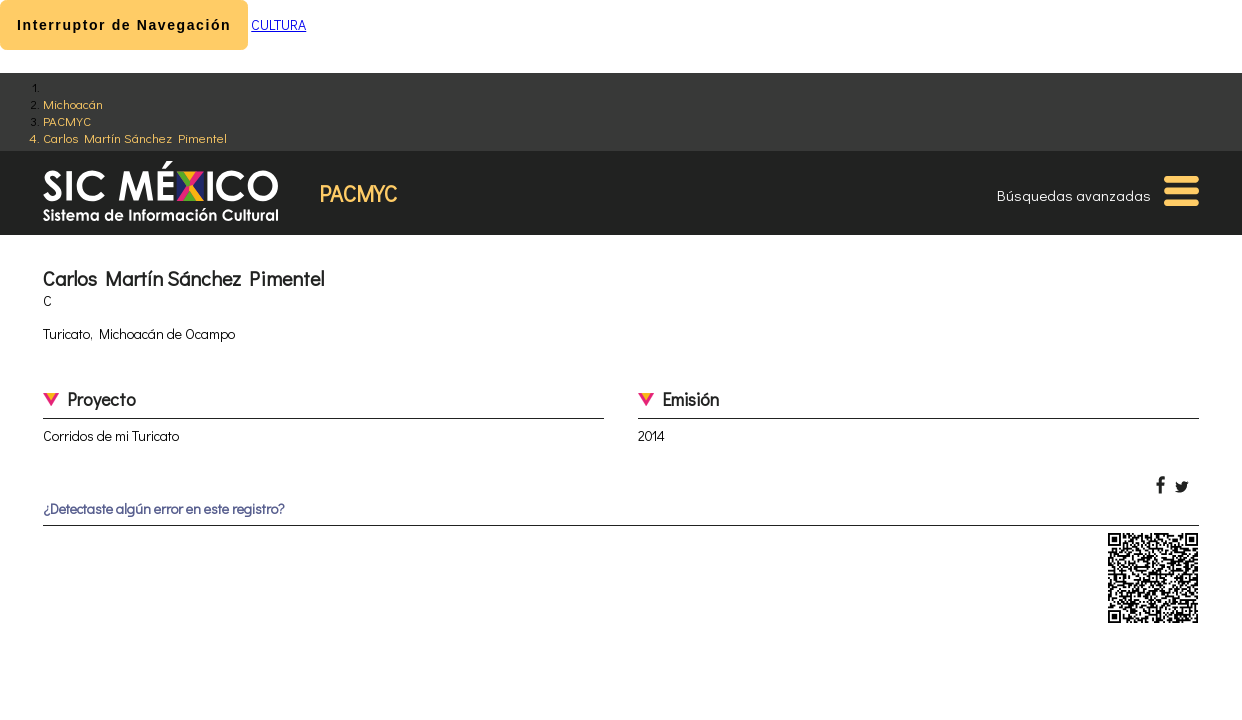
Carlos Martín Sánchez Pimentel (135, 137)
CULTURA (278, 24)
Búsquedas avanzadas (1074, 195)
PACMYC (67, 120)
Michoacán (73, 103)
